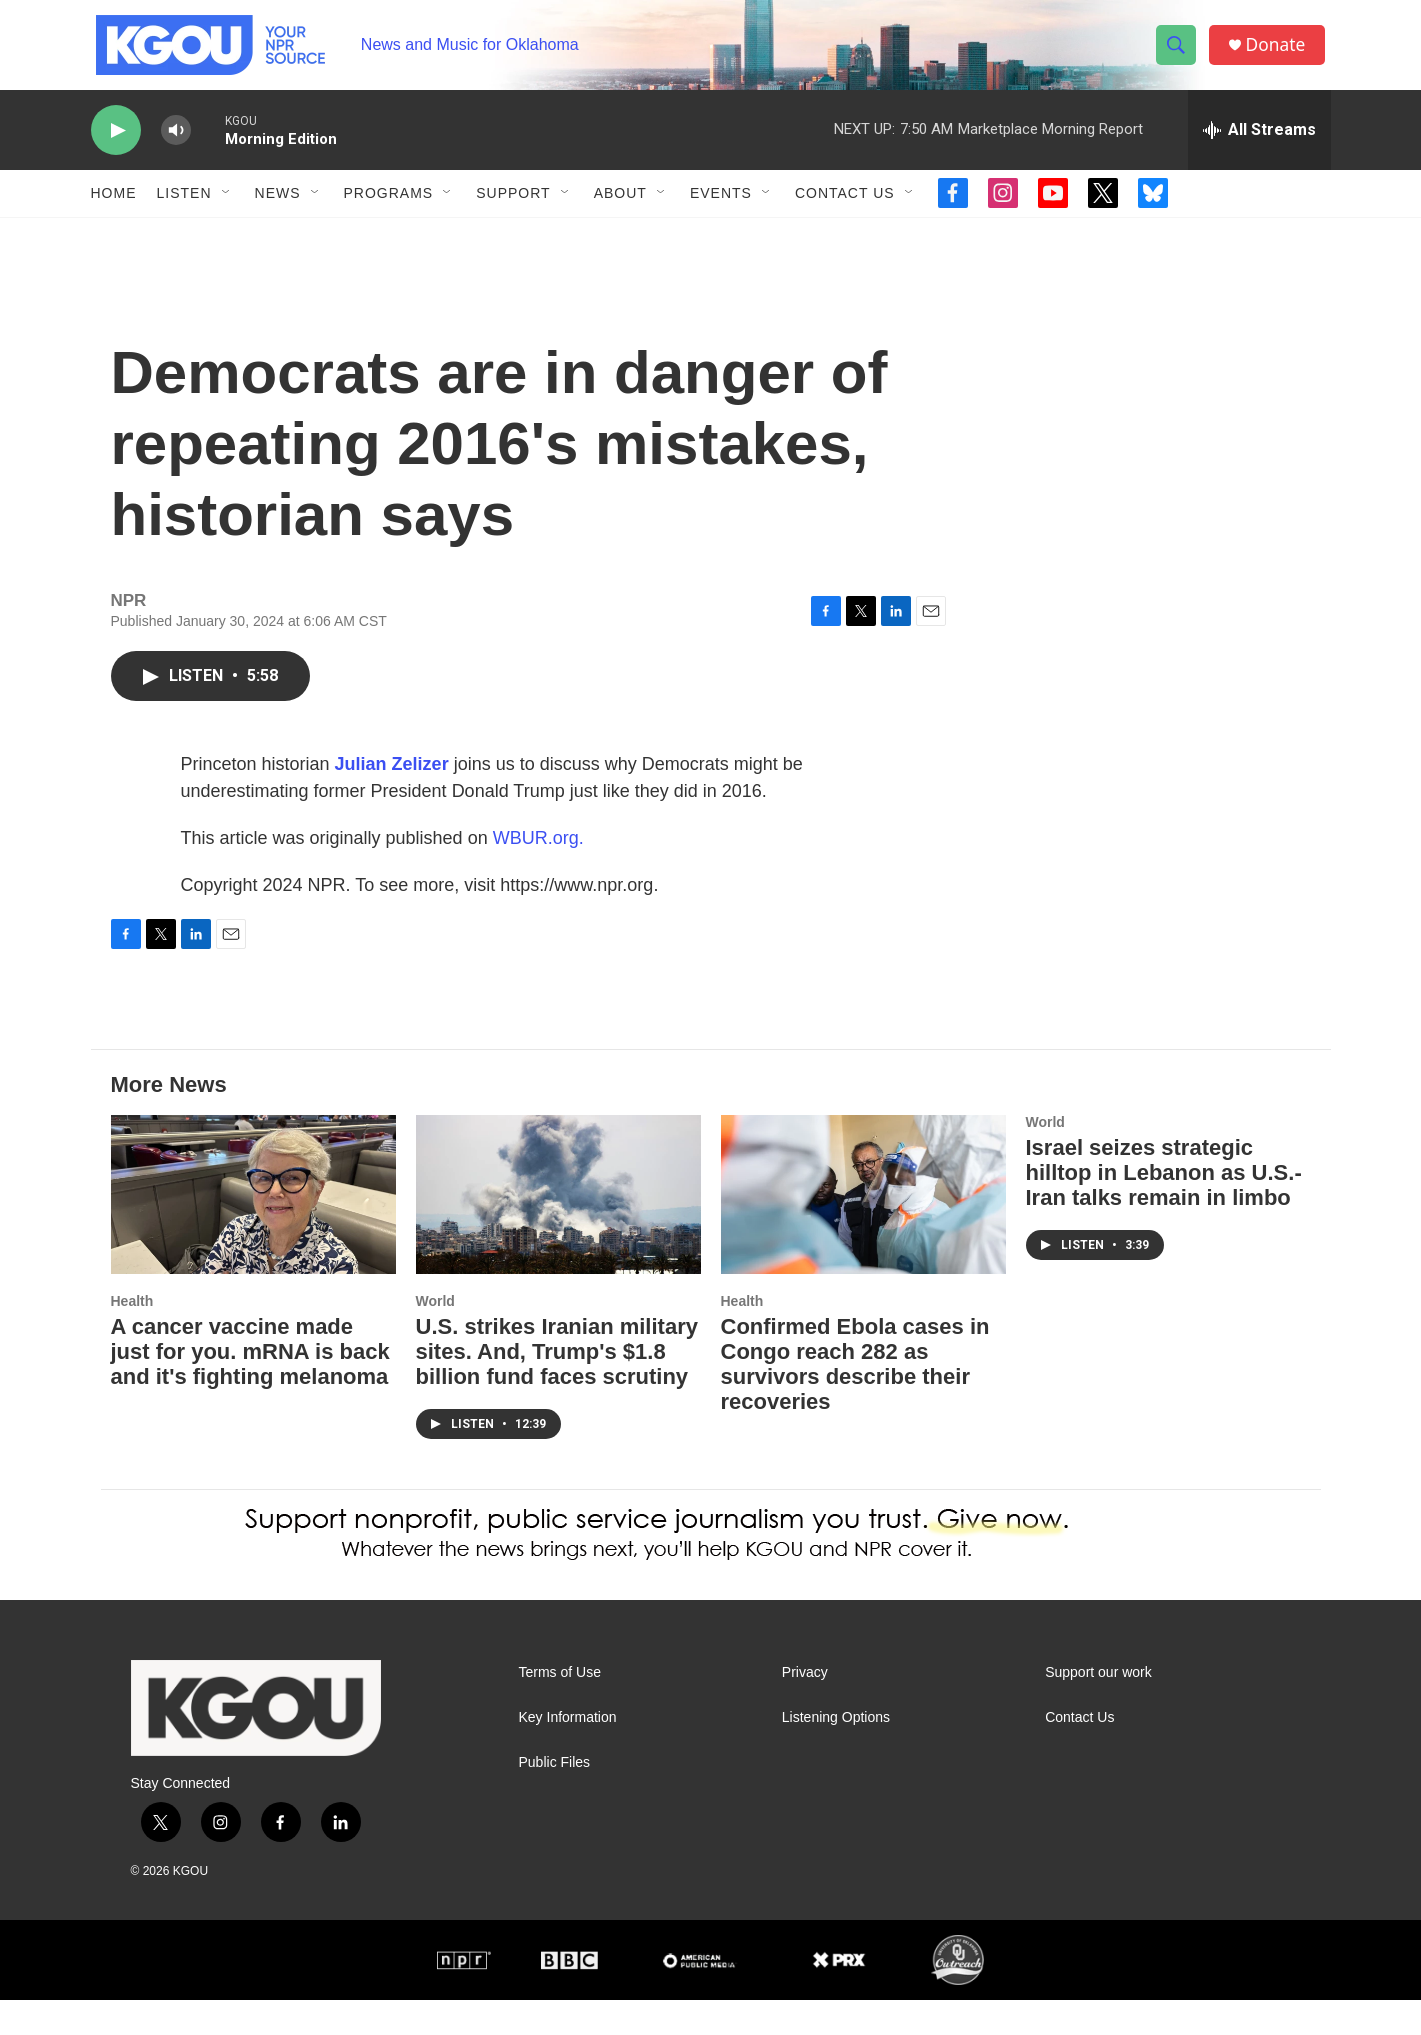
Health (132, 1336)
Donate (1280, 52)
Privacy (805, 1707)
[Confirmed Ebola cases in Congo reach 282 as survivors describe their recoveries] (863, 1229)
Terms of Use (560, 1707)
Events (721, 208)
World (435, 1336)
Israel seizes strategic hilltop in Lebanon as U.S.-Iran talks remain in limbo (1164, 1207)
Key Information (568, 1752)
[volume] (176, 145)
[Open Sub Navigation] (227, 208)
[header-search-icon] (1179, 53)
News (278, 208)
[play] (116, 145)
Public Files (555, 1797)
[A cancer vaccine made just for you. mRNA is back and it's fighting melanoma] (253, 1229)
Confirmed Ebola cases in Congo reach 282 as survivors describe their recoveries (855, 1399)
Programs (389, 208)
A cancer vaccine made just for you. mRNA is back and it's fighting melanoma (250, 1386)
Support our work (1098, 1707)
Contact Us (845, 208)
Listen (184, 208)
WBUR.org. (538, 873)
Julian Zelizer (392, 799)
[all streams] (1259, 145)
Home (114, 208)
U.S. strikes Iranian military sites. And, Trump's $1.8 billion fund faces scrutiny (557, 1386)
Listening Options (836, 1752)
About (620, 208)
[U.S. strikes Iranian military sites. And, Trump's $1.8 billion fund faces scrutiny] (558, 1229)
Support (513, 208)
